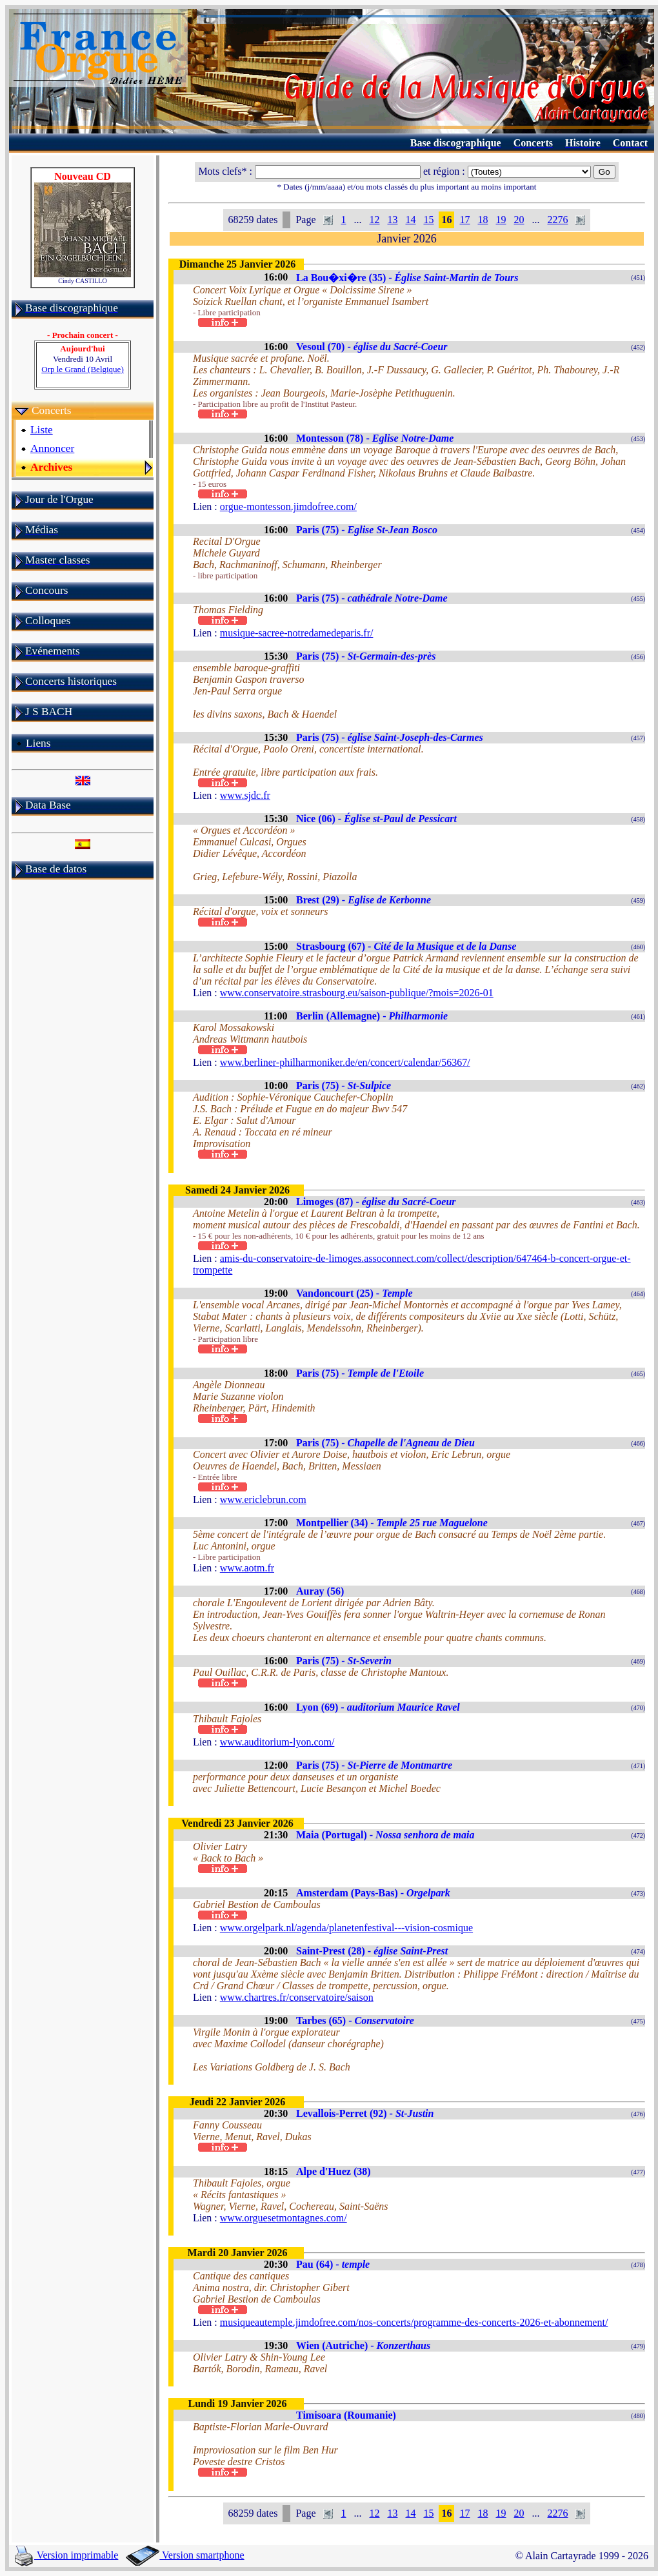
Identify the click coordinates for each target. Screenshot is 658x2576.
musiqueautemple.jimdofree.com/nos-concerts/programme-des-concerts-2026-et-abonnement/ (414, 2322)
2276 (557, 219)
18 (482, 219)
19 (500, 219)
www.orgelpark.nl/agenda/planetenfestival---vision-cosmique (346, 1927)
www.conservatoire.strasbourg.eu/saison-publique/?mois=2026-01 (357, 992)
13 (392, 219)
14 (410, 219)
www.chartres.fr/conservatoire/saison (297, 1997)
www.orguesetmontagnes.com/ (283, 2217)
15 (428, 219)
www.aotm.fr (247, 1567)
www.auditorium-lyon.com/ (277, 1741)
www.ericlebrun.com (263, 1499)
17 (464, 219)
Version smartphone (185, 2555)
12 (374, 219)
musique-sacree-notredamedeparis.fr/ (297, 632)
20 (518, 219)
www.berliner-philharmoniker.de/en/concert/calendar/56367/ (345, 1062)
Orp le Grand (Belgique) (82, 369)
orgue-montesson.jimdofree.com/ (288, 506)
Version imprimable (66, 2555)
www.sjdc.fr (245, 795)
